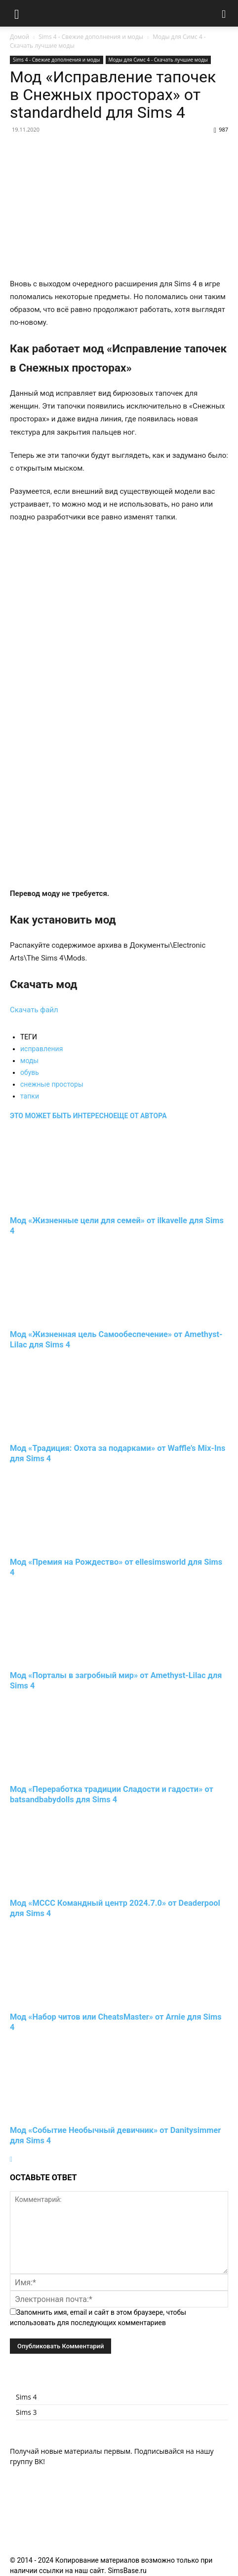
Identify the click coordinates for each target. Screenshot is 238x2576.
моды (29, 1061)
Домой (19, 37)
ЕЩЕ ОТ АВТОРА (139, 1116)
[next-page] (11, 2159)
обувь (29, 1072)
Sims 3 (26, 2412)
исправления (41, 1049)
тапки (29, 1096)
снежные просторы (51, 1084)
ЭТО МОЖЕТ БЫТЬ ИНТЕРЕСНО (61, 1116)
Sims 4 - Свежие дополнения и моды (91, 37)
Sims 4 (26, 2397)
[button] (17, 13)
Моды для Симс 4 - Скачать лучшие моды (158, 59)
